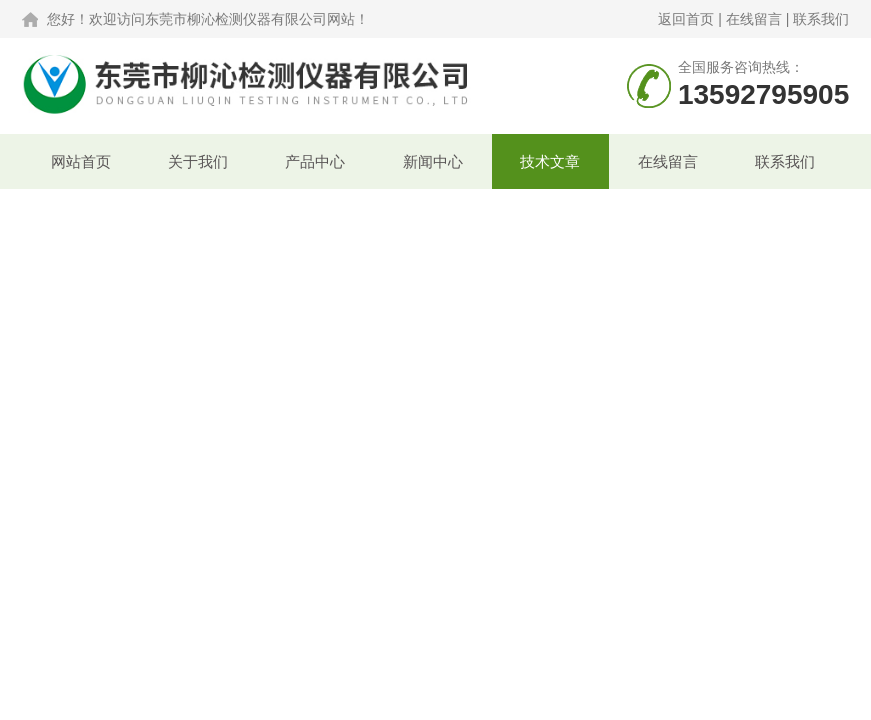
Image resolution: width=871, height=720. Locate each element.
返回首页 (686, 19)
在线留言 (754, 19)
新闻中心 (433, 161)
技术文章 (550, 161)
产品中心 (315, 161)
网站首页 (81, 161)
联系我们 (821, 19)
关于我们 (198, 161)
